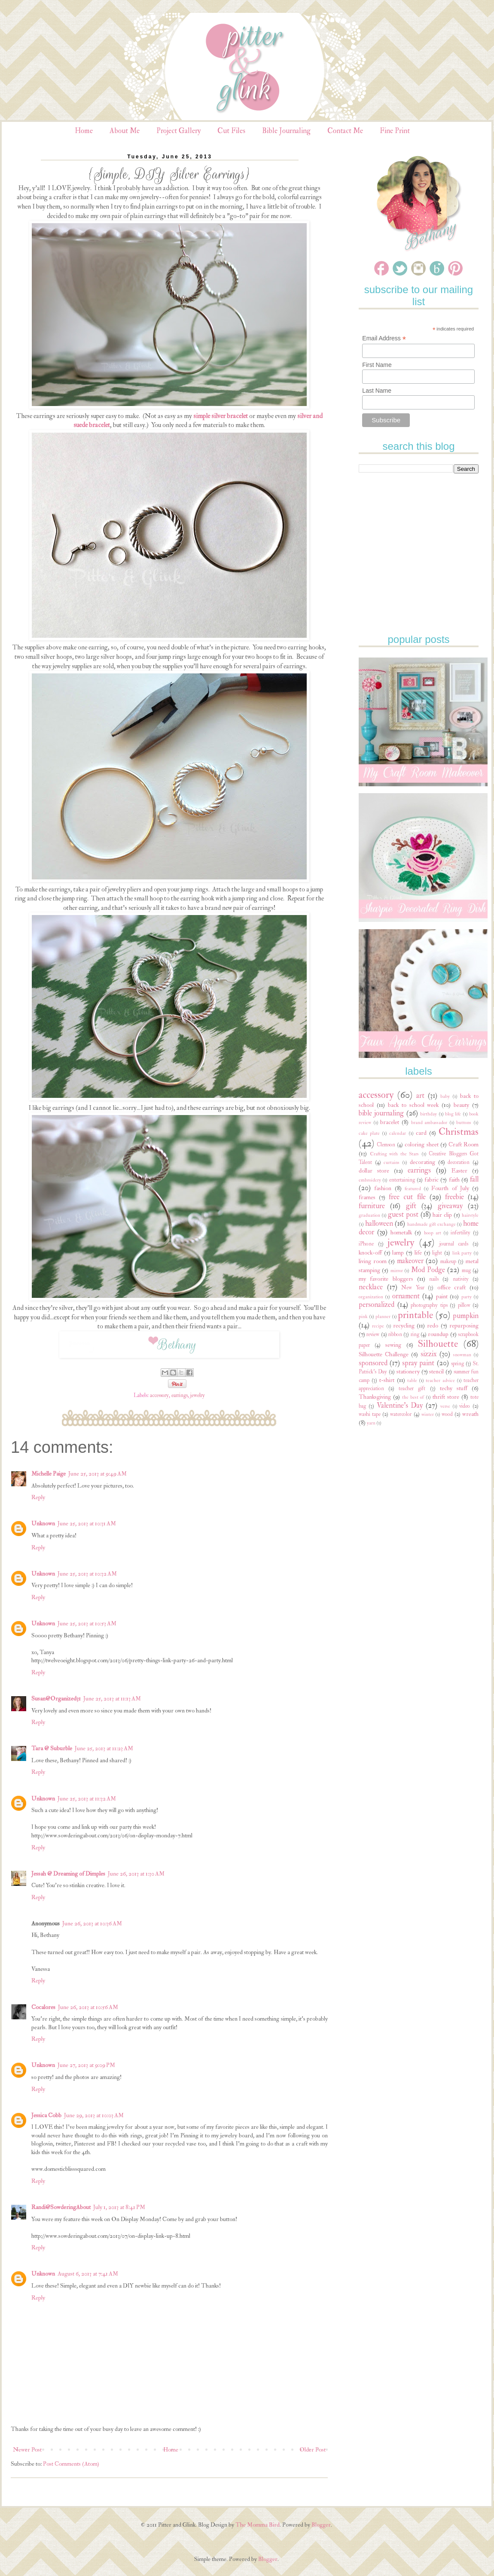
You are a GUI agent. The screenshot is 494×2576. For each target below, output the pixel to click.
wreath (470, 1414)
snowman (462, 1355)
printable (415, 1315)
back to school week (413, 1105)
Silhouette (438, 1344)
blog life (453, 1114)
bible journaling (381, 1113)
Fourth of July (450, 1188)
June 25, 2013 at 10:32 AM (87, 1573)
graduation (369, 1215)
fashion (382, 1188)
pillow (464, 1305)
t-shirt (386, 1380)
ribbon (395, 1334)
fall (474, 1179)
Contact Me (345, 130)
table (412, 1380)
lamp (398, 1252)
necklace (371, 1286)
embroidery (370, 1180)
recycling (404, 1325)
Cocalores (43, 2007)
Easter (459, 1170)
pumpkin (466, 1315)
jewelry (197, 1395)
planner (382, 1316)
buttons (463, 1122)
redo (432, 1325)
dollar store (374, 1170)
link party (462, 1253)
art (420, 1095)
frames (367, 1197)
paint (442, 1296)
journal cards (454, 1243)
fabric (431, 1179)
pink (363, 1316)
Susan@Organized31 (56, 1698)
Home (84, 130)
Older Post (312, 2449)
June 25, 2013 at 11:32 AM (87, 1798)
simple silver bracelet (220, 416)
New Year (412, 1287)
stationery (408, 1371)
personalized (376, 1304)
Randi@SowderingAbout (61, 2207)
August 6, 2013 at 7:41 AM (88, 2273)
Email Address (384, 338)
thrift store (446, 1396)
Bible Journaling (286, 130)
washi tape (370, 1414)
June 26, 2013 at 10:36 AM (92, 1923)
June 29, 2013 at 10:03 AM (94, 2115)
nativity (461, 1279)
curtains (391, 1162)
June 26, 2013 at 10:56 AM (88, 2007)
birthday (428, 1114)
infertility (460, 1232)
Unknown (43, 1523)
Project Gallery (178, 130)
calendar (397, 1133)
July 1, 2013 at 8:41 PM (119, 2207)
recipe (378, 1326)
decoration (459, 1162)
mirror (396, 1270)
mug (466, 1270)
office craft (451, 1287)
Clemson (386, 1144)
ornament (406, 1295)
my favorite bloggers (386, 1278)
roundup (438, 1334)
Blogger (321, 2524)
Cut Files (231, 130)
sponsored (373, 1362)
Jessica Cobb (46, 2115)
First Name (376, 364)
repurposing (464, 1325)
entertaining (402, 1179)
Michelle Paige (48, 1473)
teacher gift (412, 1388)
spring (457, 1363)
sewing (393, 1345)
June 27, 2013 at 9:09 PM (86, 2065)
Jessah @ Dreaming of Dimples (68, 1873)
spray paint (418, 1362)
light (437, 1252)
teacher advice (440, 1380)
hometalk (401, 1232)
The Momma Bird (257, 2524)
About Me (125, 130)
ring (415, 1334)
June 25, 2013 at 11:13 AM (112, 1698)
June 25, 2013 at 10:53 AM (87, 1623)
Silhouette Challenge (384, 1354)
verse (445, 1406)
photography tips (429, 1305)
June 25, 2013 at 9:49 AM (97, 1473)
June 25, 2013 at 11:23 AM (104, 1748)
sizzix (428, 1353)
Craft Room (463, 1144)
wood (447, 1414)
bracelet (389, 1122)
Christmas (459, 1132)
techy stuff (453, 1388)
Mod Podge (428, 1269)
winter (427, 1414)
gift (411, 1205)
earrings (179, 1395)
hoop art (432, 1233)
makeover (410, 1260)
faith (454, 1179)
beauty (461, 1105)
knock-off (370, 1252)
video (464, 1406)
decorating (422, 1162)
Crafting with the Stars (394, 1154)
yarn (371, 1423)
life (418, 1252)
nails (434, 1279)
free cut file (407, 1196)
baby (445, 1096)
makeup (448, 1261)
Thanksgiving (375, 1396)
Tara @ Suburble (51, 1748)
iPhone (366, 1243)
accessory (159, 1395)
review (372, 1334)
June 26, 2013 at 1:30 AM (136, 1873)
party (466, 1297)
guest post (403, 1214)
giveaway (450, 1205)
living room (373, 1261)
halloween (379, 1223)
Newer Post (27, 2449)
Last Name (376, 390)
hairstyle (470, 1215)
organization (371, 1297)
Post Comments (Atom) (71, 2463)
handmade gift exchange (431, 1224)
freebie (454, 1196)
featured (413, 1188)
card (421, 1132)
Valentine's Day (400, 1405)
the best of (413, 1397)
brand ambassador (429, 1122)
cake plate (369, 1133)
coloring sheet (421, 1144)
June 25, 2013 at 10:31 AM (87, 1523)
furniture (372, 1205)
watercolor (401, 1414)
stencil (436, 1371)
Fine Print (395, 130)
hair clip (442, 1214)
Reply (38, 1497)
